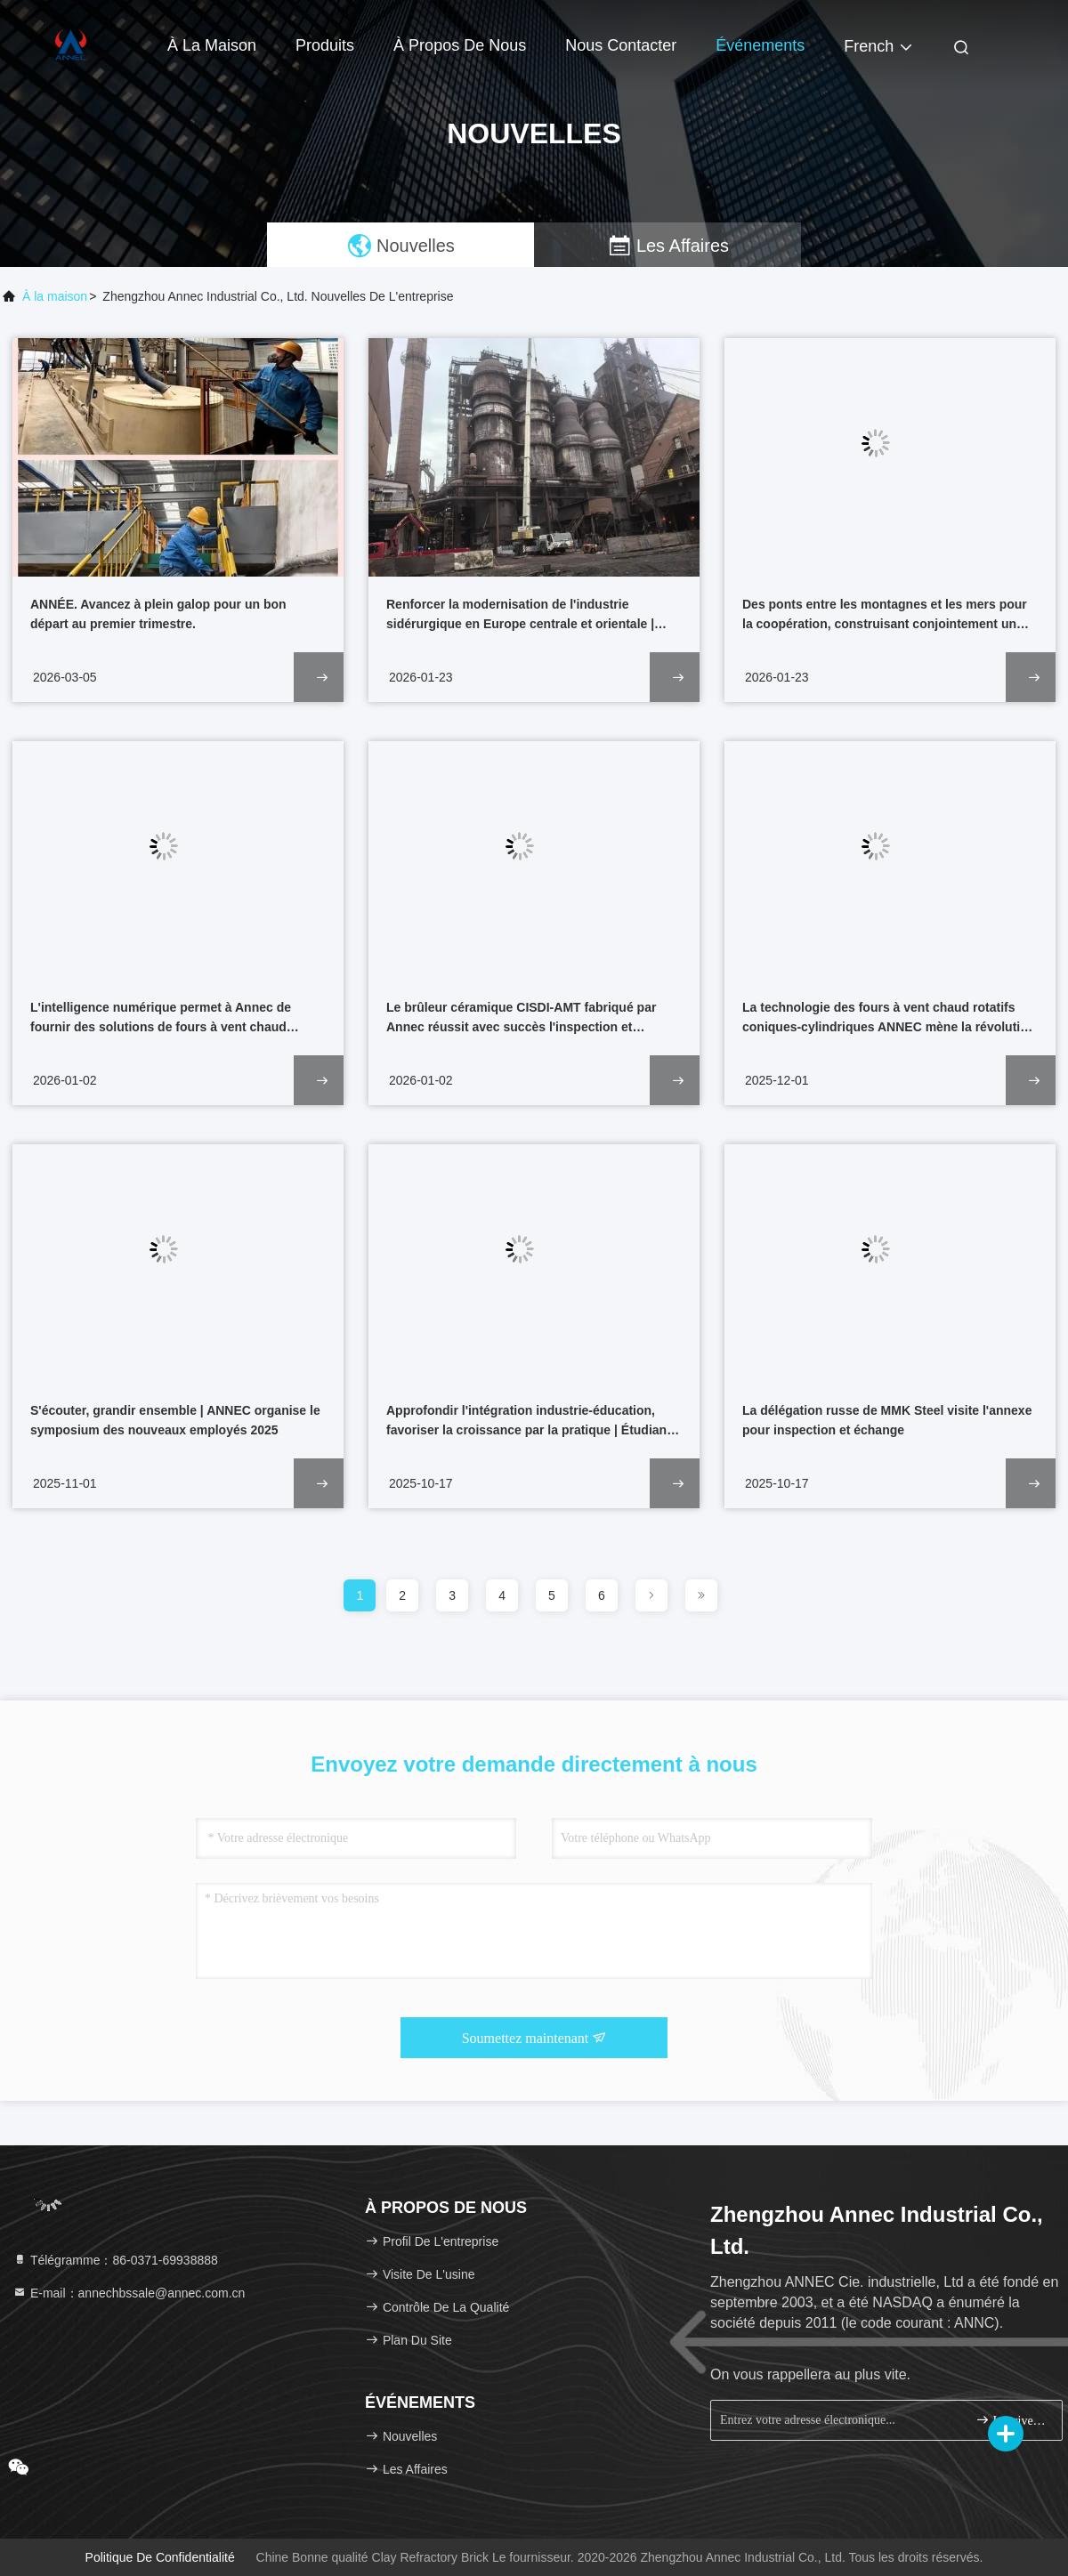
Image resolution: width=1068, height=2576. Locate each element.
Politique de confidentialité (160, 2557)
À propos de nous (459, 45)
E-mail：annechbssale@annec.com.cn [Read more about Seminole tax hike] (128, 2293)
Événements (760, 45)
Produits (324, 45)
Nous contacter (620, 45)
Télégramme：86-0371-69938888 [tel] (115, 2260)
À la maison (211, 45)
